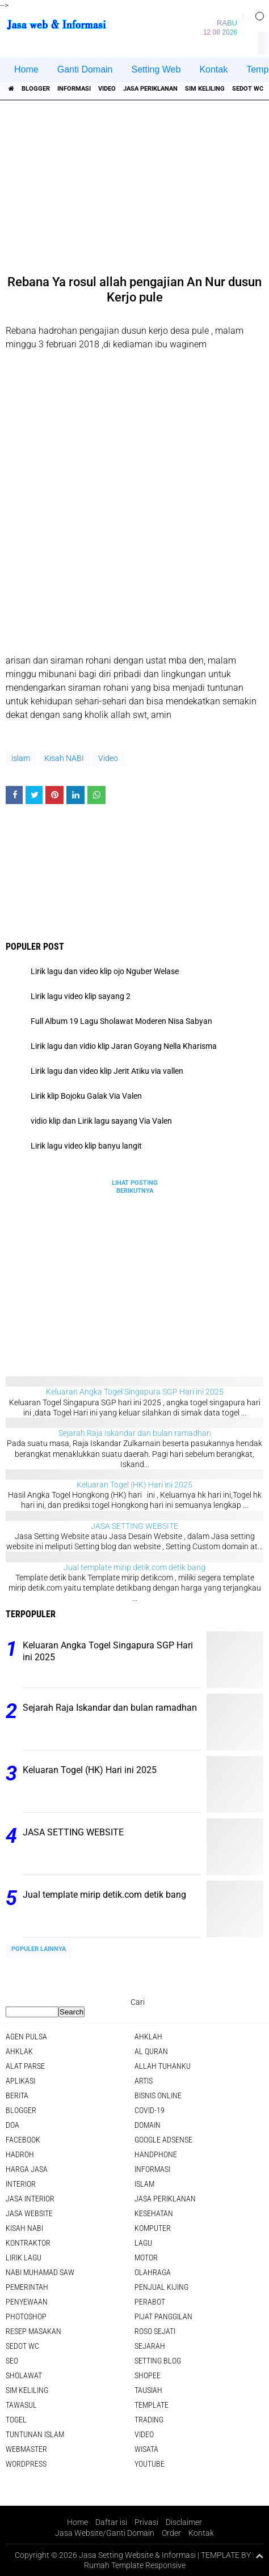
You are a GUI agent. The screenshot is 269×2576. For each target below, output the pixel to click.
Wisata (146, 2449)
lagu (143, 2242)
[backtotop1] (259, 2555)
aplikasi (20, 2080)
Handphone (155, 2154)
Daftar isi (111, 2522)
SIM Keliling (205, 88)
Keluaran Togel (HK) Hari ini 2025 (134, 1484)
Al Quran (151, 2051)
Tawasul (21, 2404)
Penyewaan (27, 2301)
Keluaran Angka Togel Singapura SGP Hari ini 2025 (135, 1391)
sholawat (24, 2375)
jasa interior (30, 2198)
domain (147, 2124)
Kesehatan (153, 2213)
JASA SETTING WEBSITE (134, 1526)
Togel (16, 2419)
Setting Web (156, 69)
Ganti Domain (85, 69)
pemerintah (27, 2287)
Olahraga (152, 2272)
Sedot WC (247, 88)
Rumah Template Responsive (135, 2565)
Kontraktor (28, 2242)
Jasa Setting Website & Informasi (137, 2555)
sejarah (149, 2345)
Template (151, 2404)
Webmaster (26, 2449)
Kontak (213, 69)
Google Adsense (163, 2139)
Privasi (146, 2522)
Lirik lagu (23, 2257)
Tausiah (148, 2390)
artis (143, 2080)
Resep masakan (33, 2331)
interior (21, 2183)
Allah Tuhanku (162, 2066)
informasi (74, 88)
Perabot (149, 2301)
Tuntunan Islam (35, 2434)
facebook (23, 2139)
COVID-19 (149, 2110)
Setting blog (157, 2360)
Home (26, 69)
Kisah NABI (64, 758)
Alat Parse (25, 2066)
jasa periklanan (150, 88)
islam (20, 758)
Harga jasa (27, 2169)
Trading (148, 2419)
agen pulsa (26, 2036)
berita (17, 2095)
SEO (12, 2360)
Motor (146, 2257)
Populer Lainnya (38, 1949)
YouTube (149, 2463)
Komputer (152, 2228)
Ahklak (19, 2051)
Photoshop (26, 2316)
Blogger (36, 88)
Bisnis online (158, 2095)
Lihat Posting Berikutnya (135, 1187)
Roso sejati (154, 2331)
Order (171, 2532)
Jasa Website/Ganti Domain (104, 2532)
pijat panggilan (163, 2316)
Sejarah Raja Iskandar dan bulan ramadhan (134, 1433)
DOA (12, 2124)
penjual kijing (161, 2287)
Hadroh (20, 2154)
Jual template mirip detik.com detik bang (134, 1567)
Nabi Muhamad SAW (40, 2272)
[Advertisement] (136, 184)
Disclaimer (184, 2522)
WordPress (26, 2463)
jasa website (29, 2213)
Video (107, 88)
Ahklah (148, 2036)
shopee (147, 2375)
